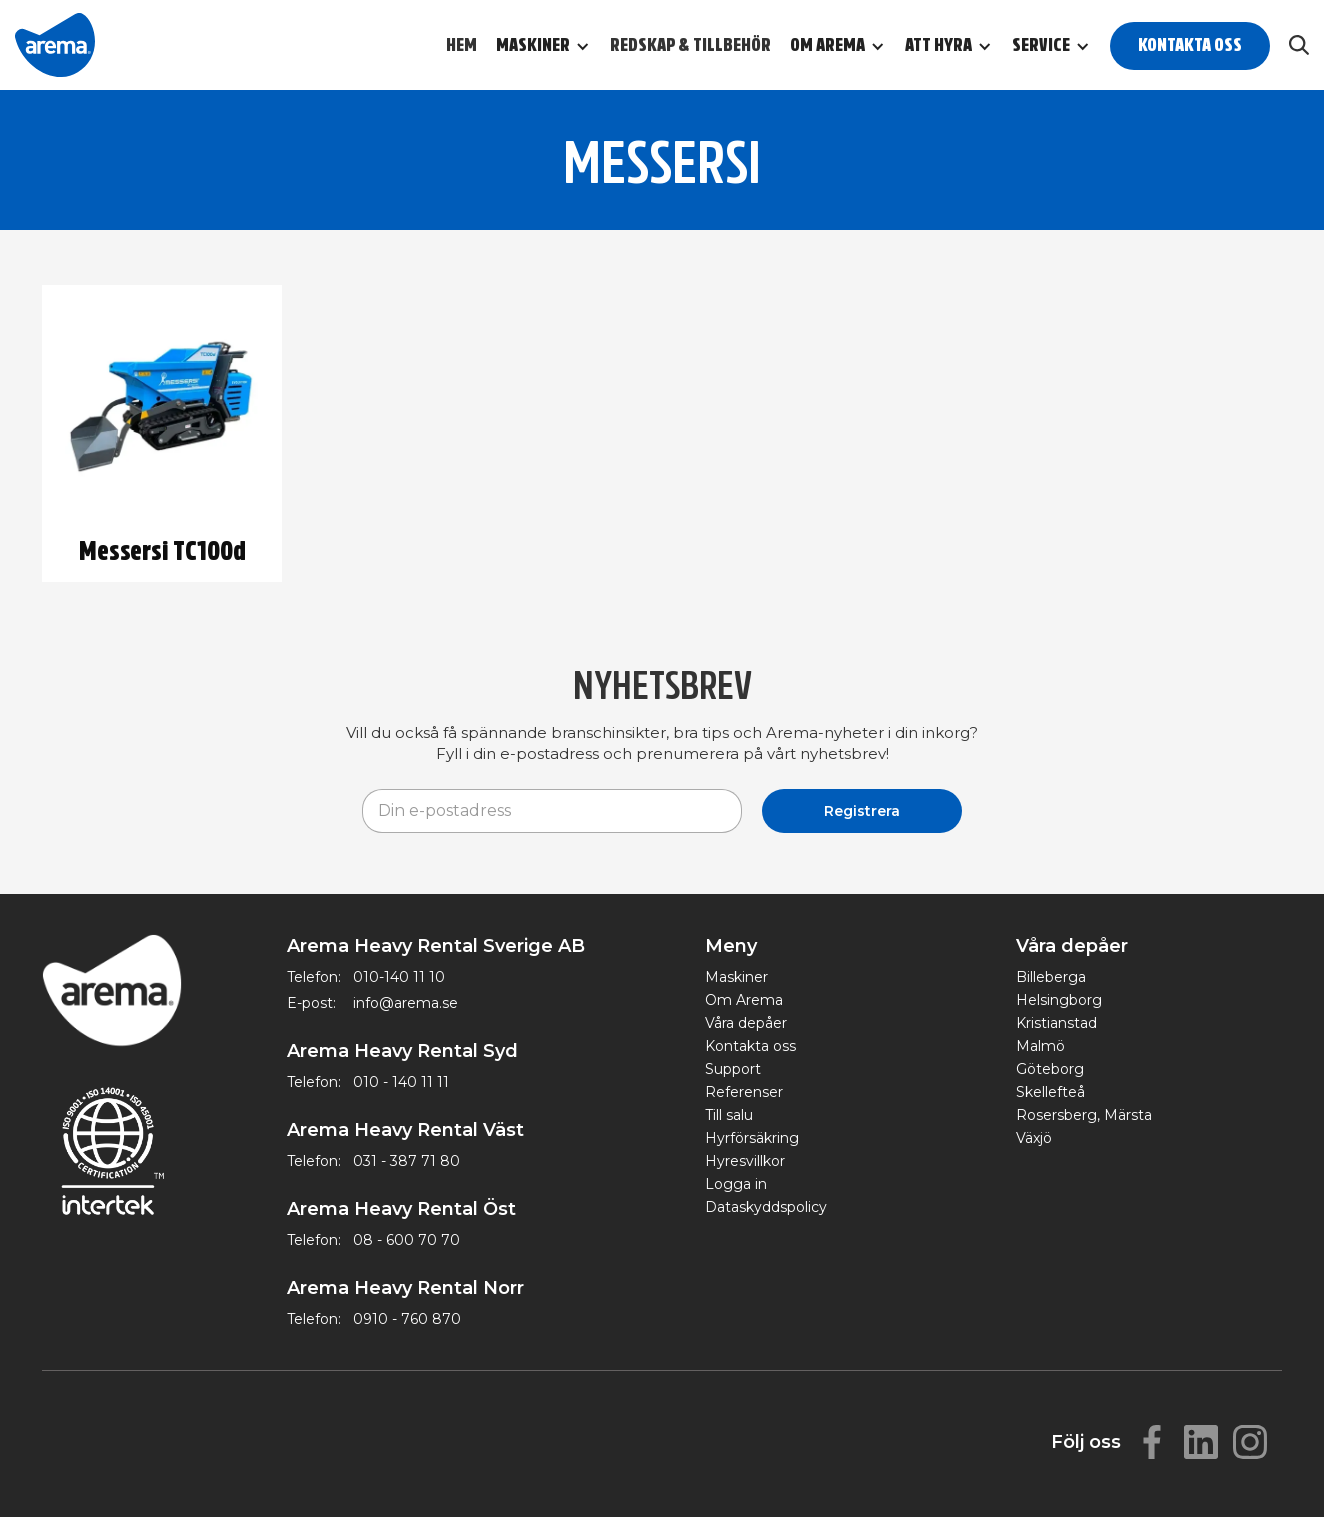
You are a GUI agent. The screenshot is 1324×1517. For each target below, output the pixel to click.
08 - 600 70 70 (406, 1240)
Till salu (729, 1115)
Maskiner (736, 977)
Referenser (744, 1092)
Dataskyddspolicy (766, 1207)
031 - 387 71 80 (406, 1161)
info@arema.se (405, 1003)
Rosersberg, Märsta (1084, 1115)
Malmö (1040, 1046)
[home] (55, 45)
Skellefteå (1050, 1092)
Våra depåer (746, 1023)
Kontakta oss (1190, 45)
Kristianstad (1056, 1023)
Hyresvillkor (745, 1161)
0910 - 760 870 (407, 1319)
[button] (553, 46)
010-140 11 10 (399, 977)
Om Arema (744, 1000)
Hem (461, 45)
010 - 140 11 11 (401, 1082)
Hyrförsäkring (752, 1138)
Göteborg (1050, 1069)
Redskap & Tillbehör (690, 45)
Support (733, 1069)
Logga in (736, 1184)
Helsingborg (1059, 1000)
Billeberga (1051, 977)
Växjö (1034, 1138)
